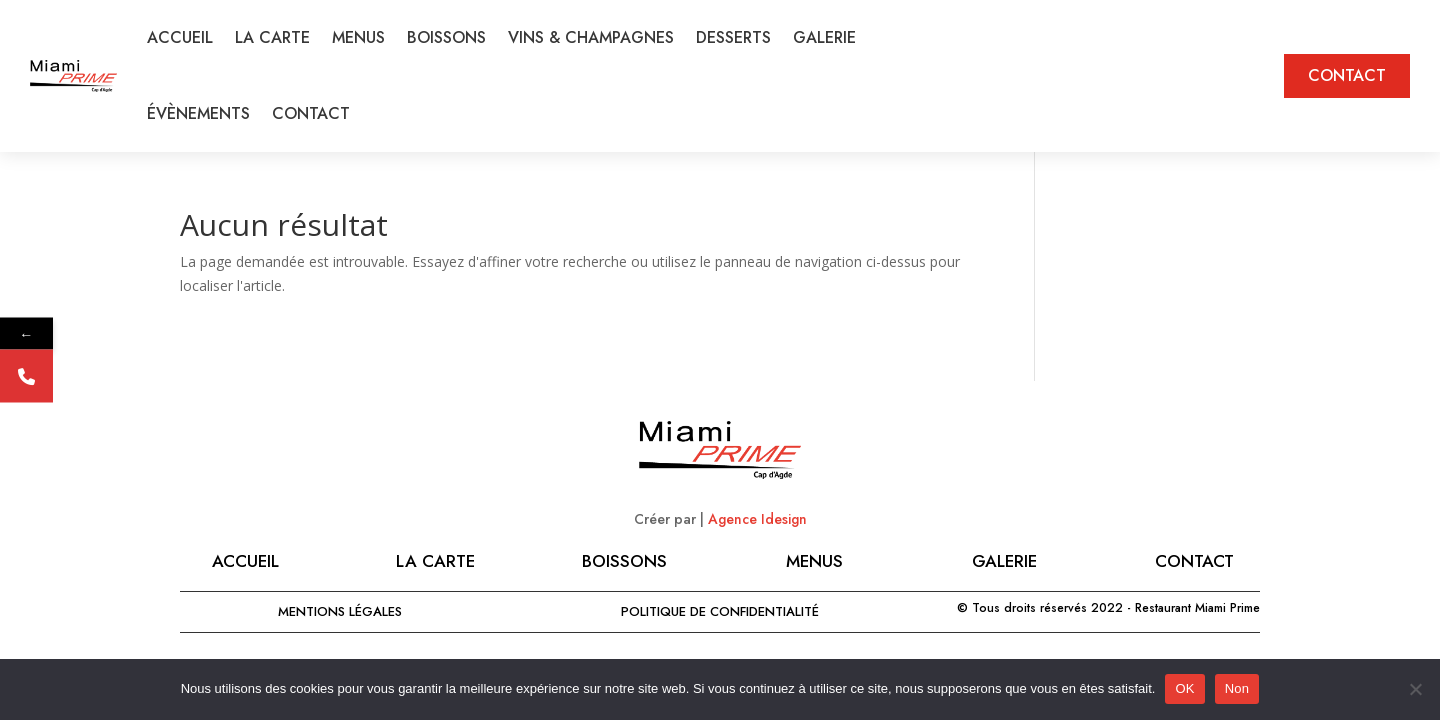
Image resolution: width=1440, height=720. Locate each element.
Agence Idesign (757, 519)
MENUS (358, 37)
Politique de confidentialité (720, 611)
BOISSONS (446, 37)
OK (1184, 688)
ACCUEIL (180, 37)
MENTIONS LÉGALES (340, 611)
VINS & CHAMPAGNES (591, 37)
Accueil (245, 561)
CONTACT (311, 113)
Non (1237, 688)
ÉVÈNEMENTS (198, 113)
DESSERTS (733, 37)
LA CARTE (272, 37)
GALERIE (824, 37)
